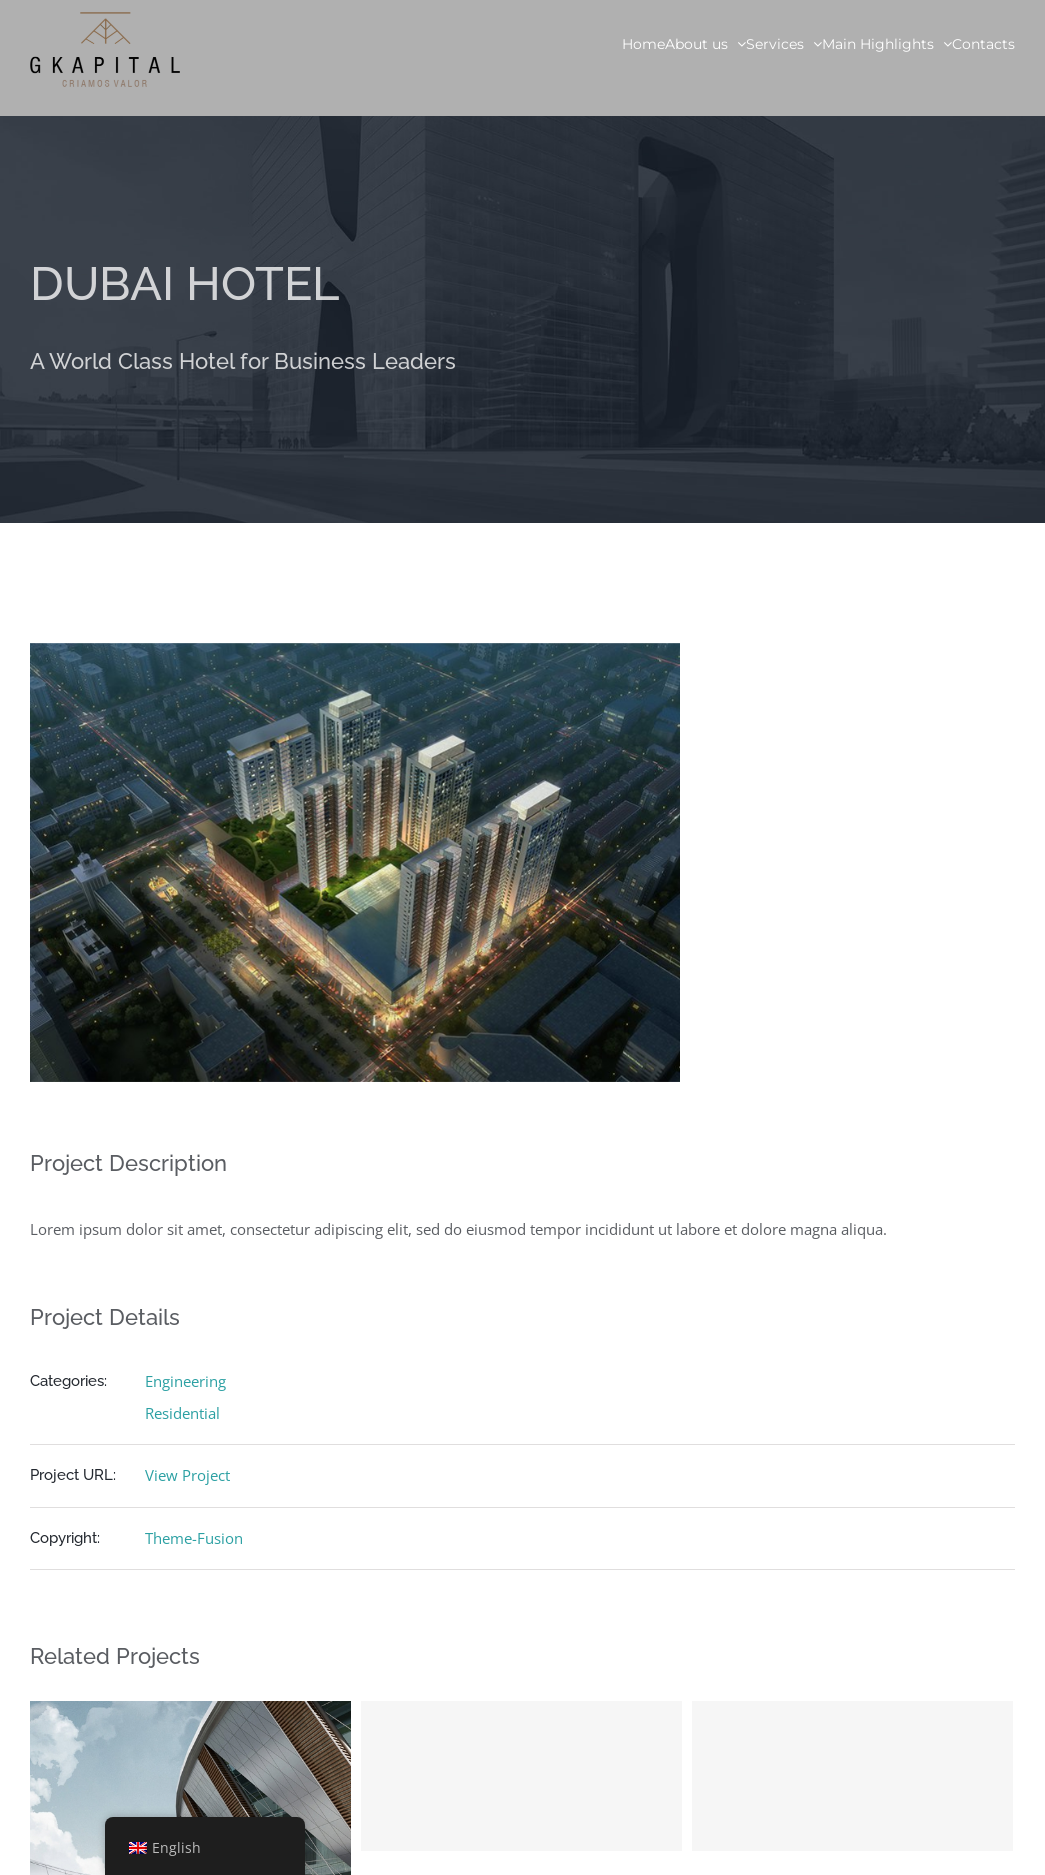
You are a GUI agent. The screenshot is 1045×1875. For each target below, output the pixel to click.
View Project (187, 1475)
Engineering (185, 1381)
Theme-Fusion (194, 1538)
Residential (182, 1413)
